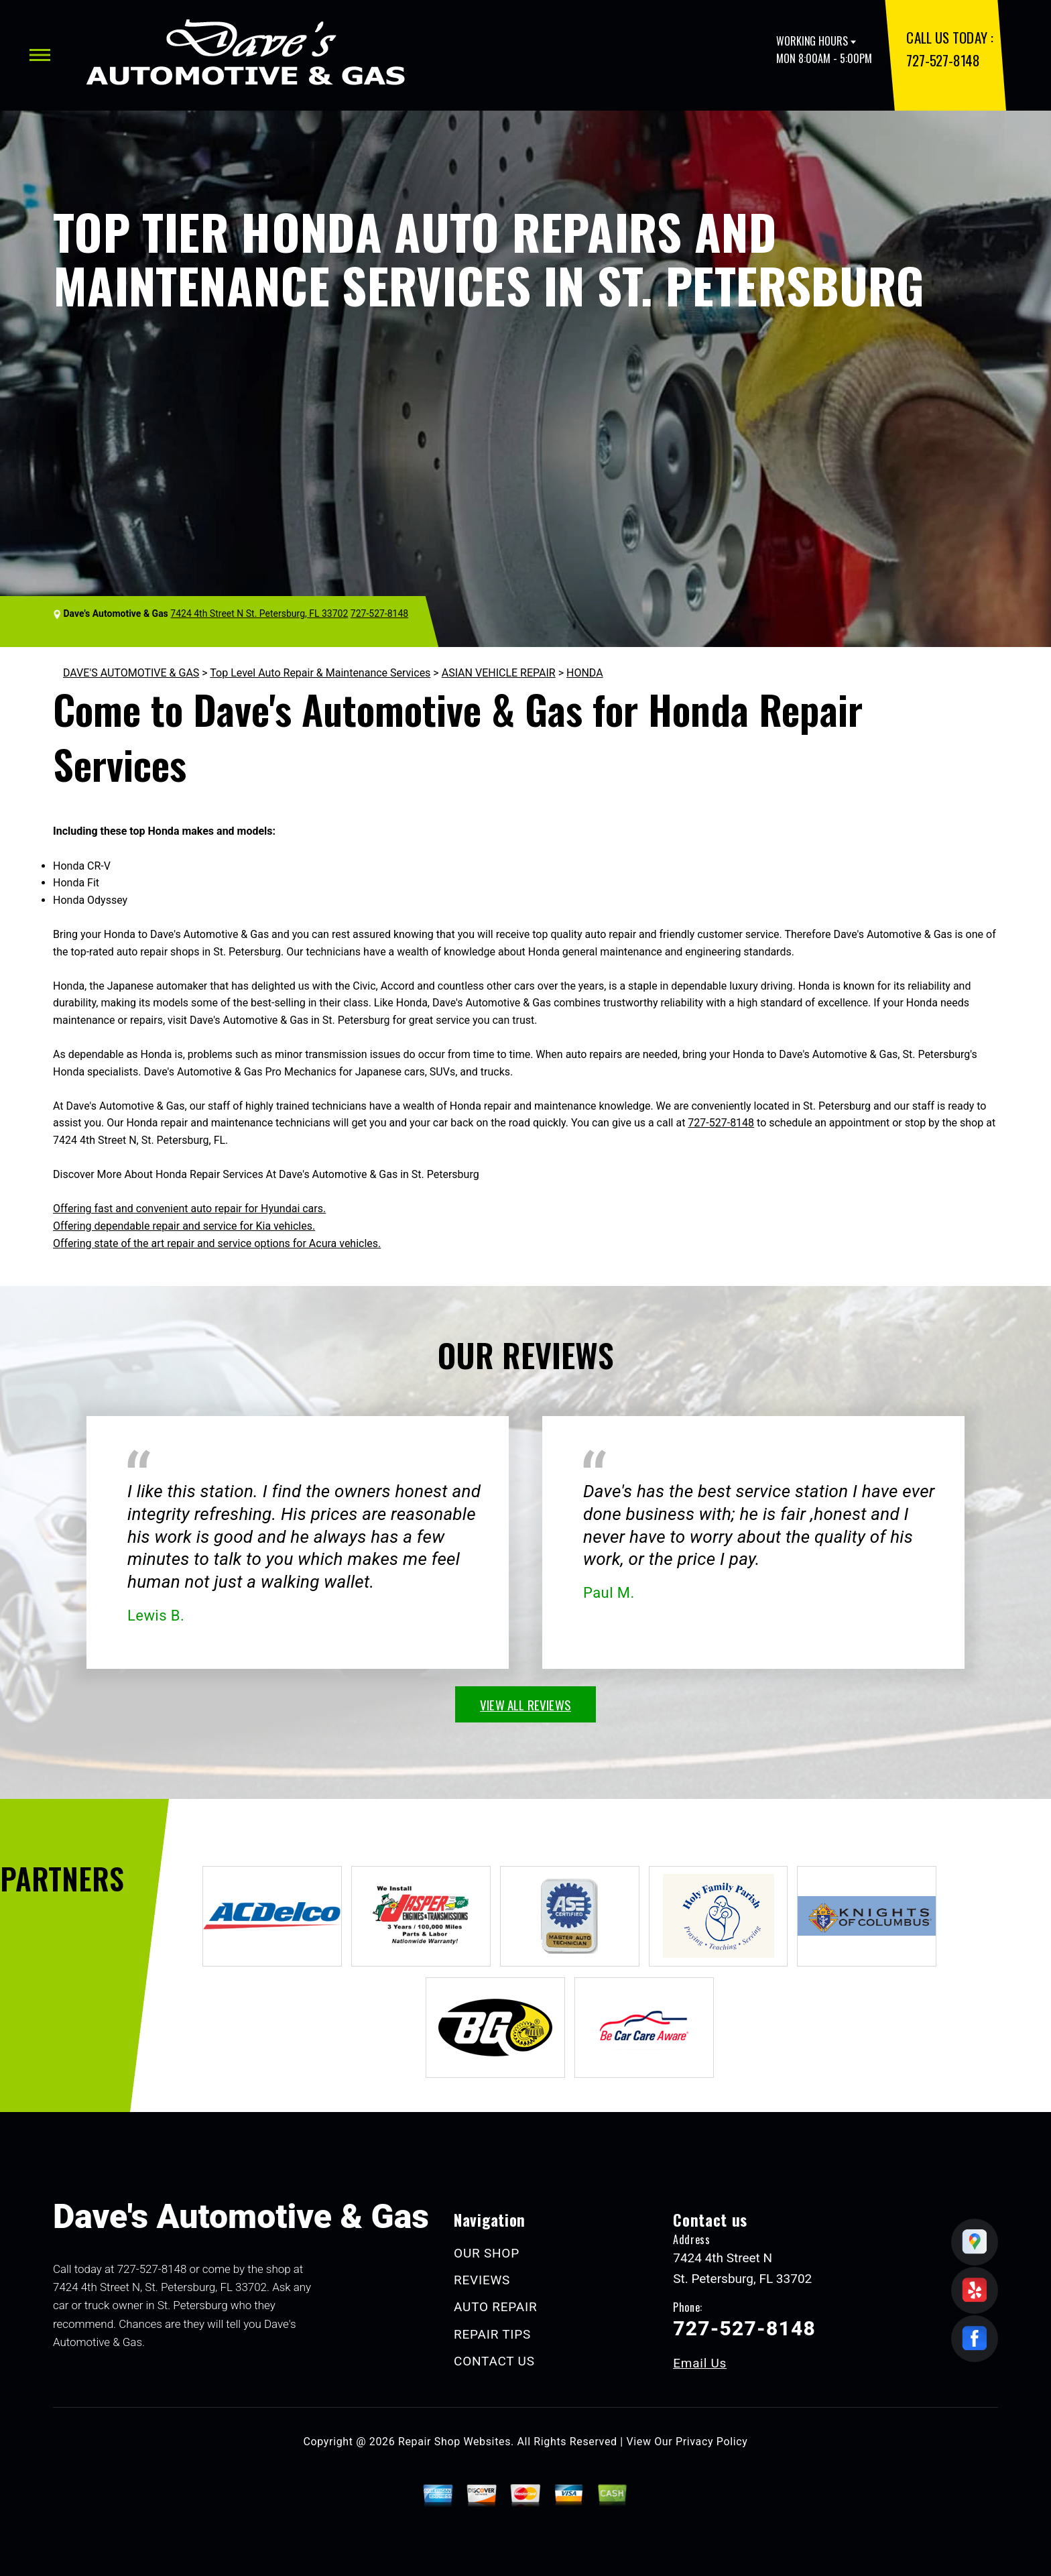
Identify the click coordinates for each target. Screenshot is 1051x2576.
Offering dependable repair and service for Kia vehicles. (184, 1226)
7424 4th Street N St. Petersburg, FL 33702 (259, 613)
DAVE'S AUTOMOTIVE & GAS (131, 672)
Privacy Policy (711, 2441)
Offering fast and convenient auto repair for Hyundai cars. (189, 1208)
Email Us (700, 2363)
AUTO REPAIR (495, 2307)
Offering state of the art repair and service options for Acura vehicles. (217, 1243)
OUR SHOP (486, 2253)
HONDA (584, 672)
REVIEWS (482, 2280)
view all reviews (525, 1704)
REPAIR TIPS (492, 2334)
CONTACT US (494, 2361)
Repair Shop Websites (454, 2441)
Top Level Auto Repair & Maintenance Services (320, 672)
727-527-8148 (942, 60)
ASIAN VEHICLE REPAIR (499, 672)
